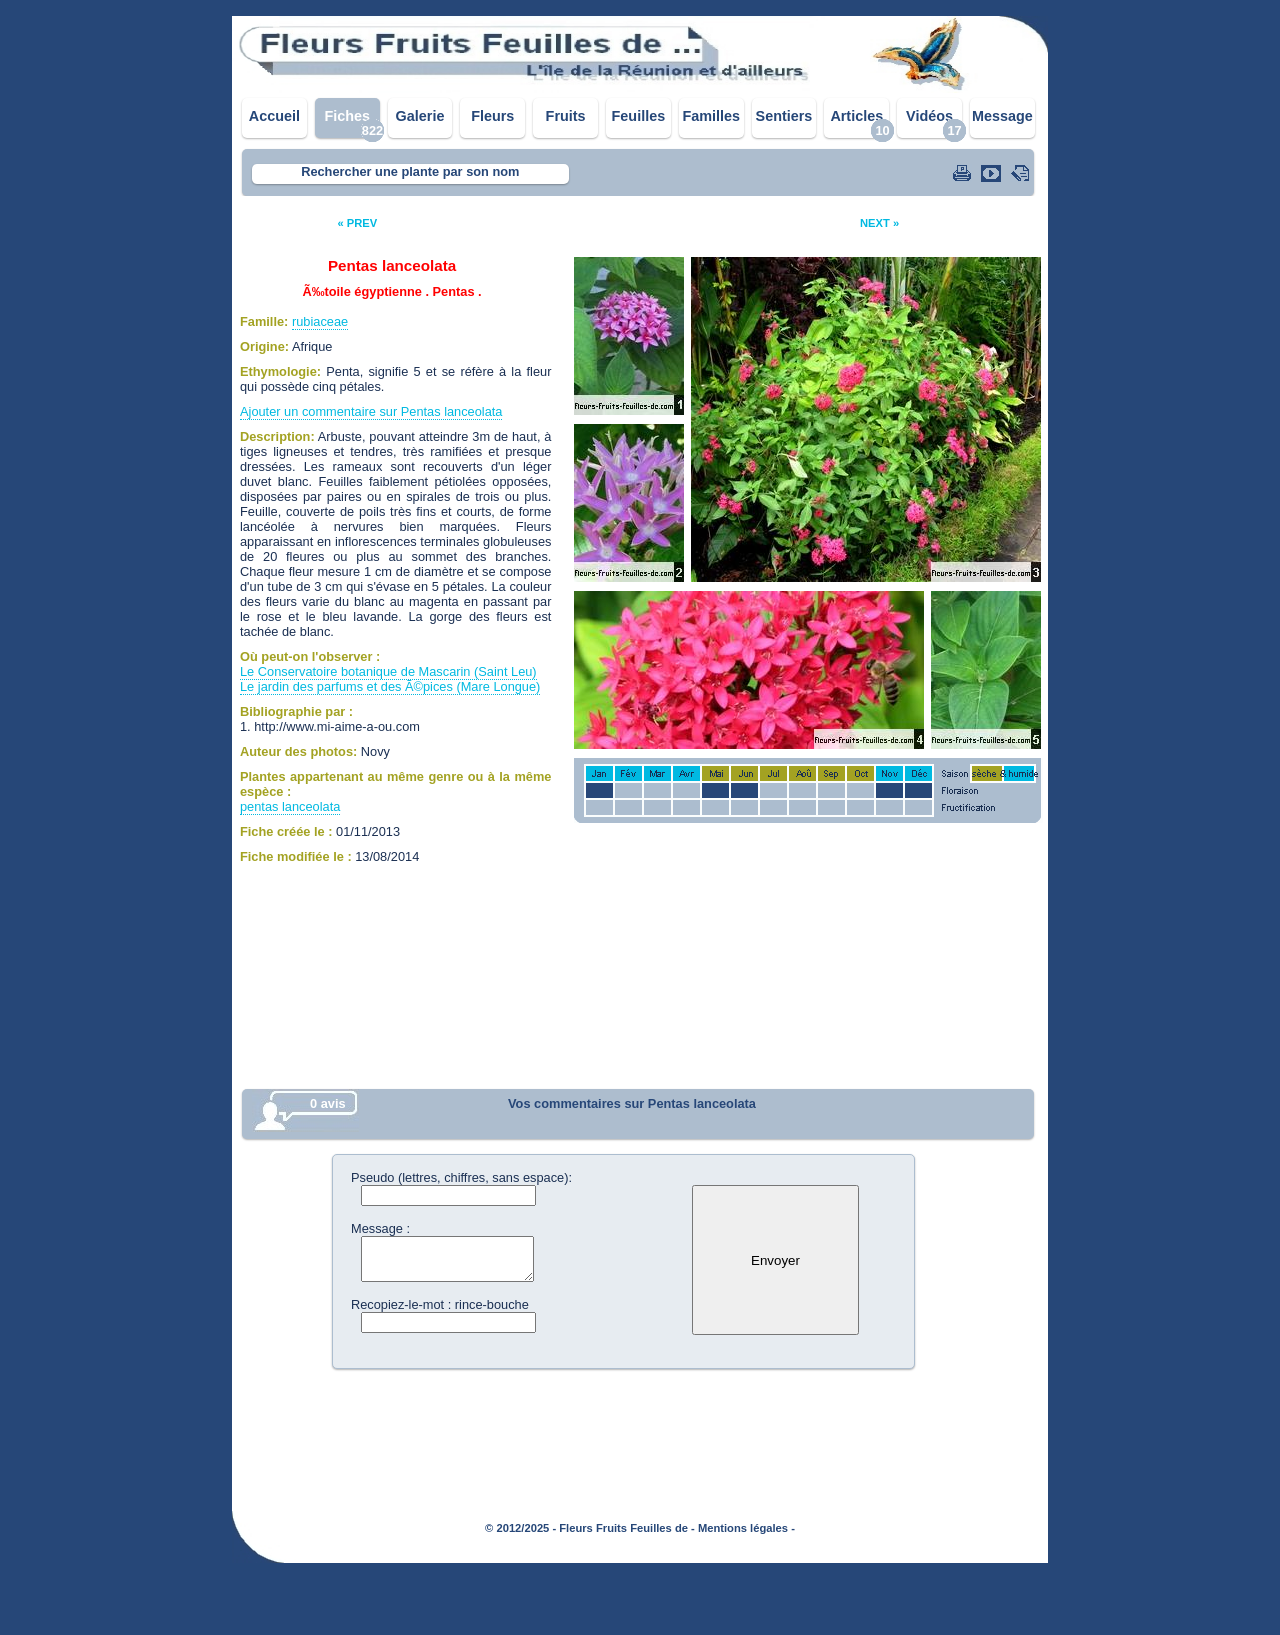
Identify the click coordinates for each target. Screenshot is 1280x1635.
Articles (856, 116)
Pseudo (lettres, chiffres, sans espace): (461, 1177)
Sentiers (784, 116)
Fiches (347, 116)
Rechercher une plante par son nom (410, 171)
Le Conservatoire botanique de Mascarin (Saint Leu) (388, 671)
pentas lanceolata (290, 806)
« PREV (357, 223)
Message (1002, 116)
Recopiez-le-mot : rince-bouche (440, 1304)
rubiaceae (320, 321)
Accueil (274, 116)
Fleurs (492, 116)
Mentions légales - (746, 1528)
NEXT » (879, 223)
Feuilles (639, 116)
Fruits (566, 116)
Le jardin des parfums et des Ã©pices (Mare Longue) (390, 686)
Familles (711, 116)
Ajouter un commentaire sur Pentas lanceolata (371, 411)
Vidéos (929, 116)
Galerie (420, 116)
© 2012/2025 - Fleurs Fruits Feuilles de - (590, 1528)
